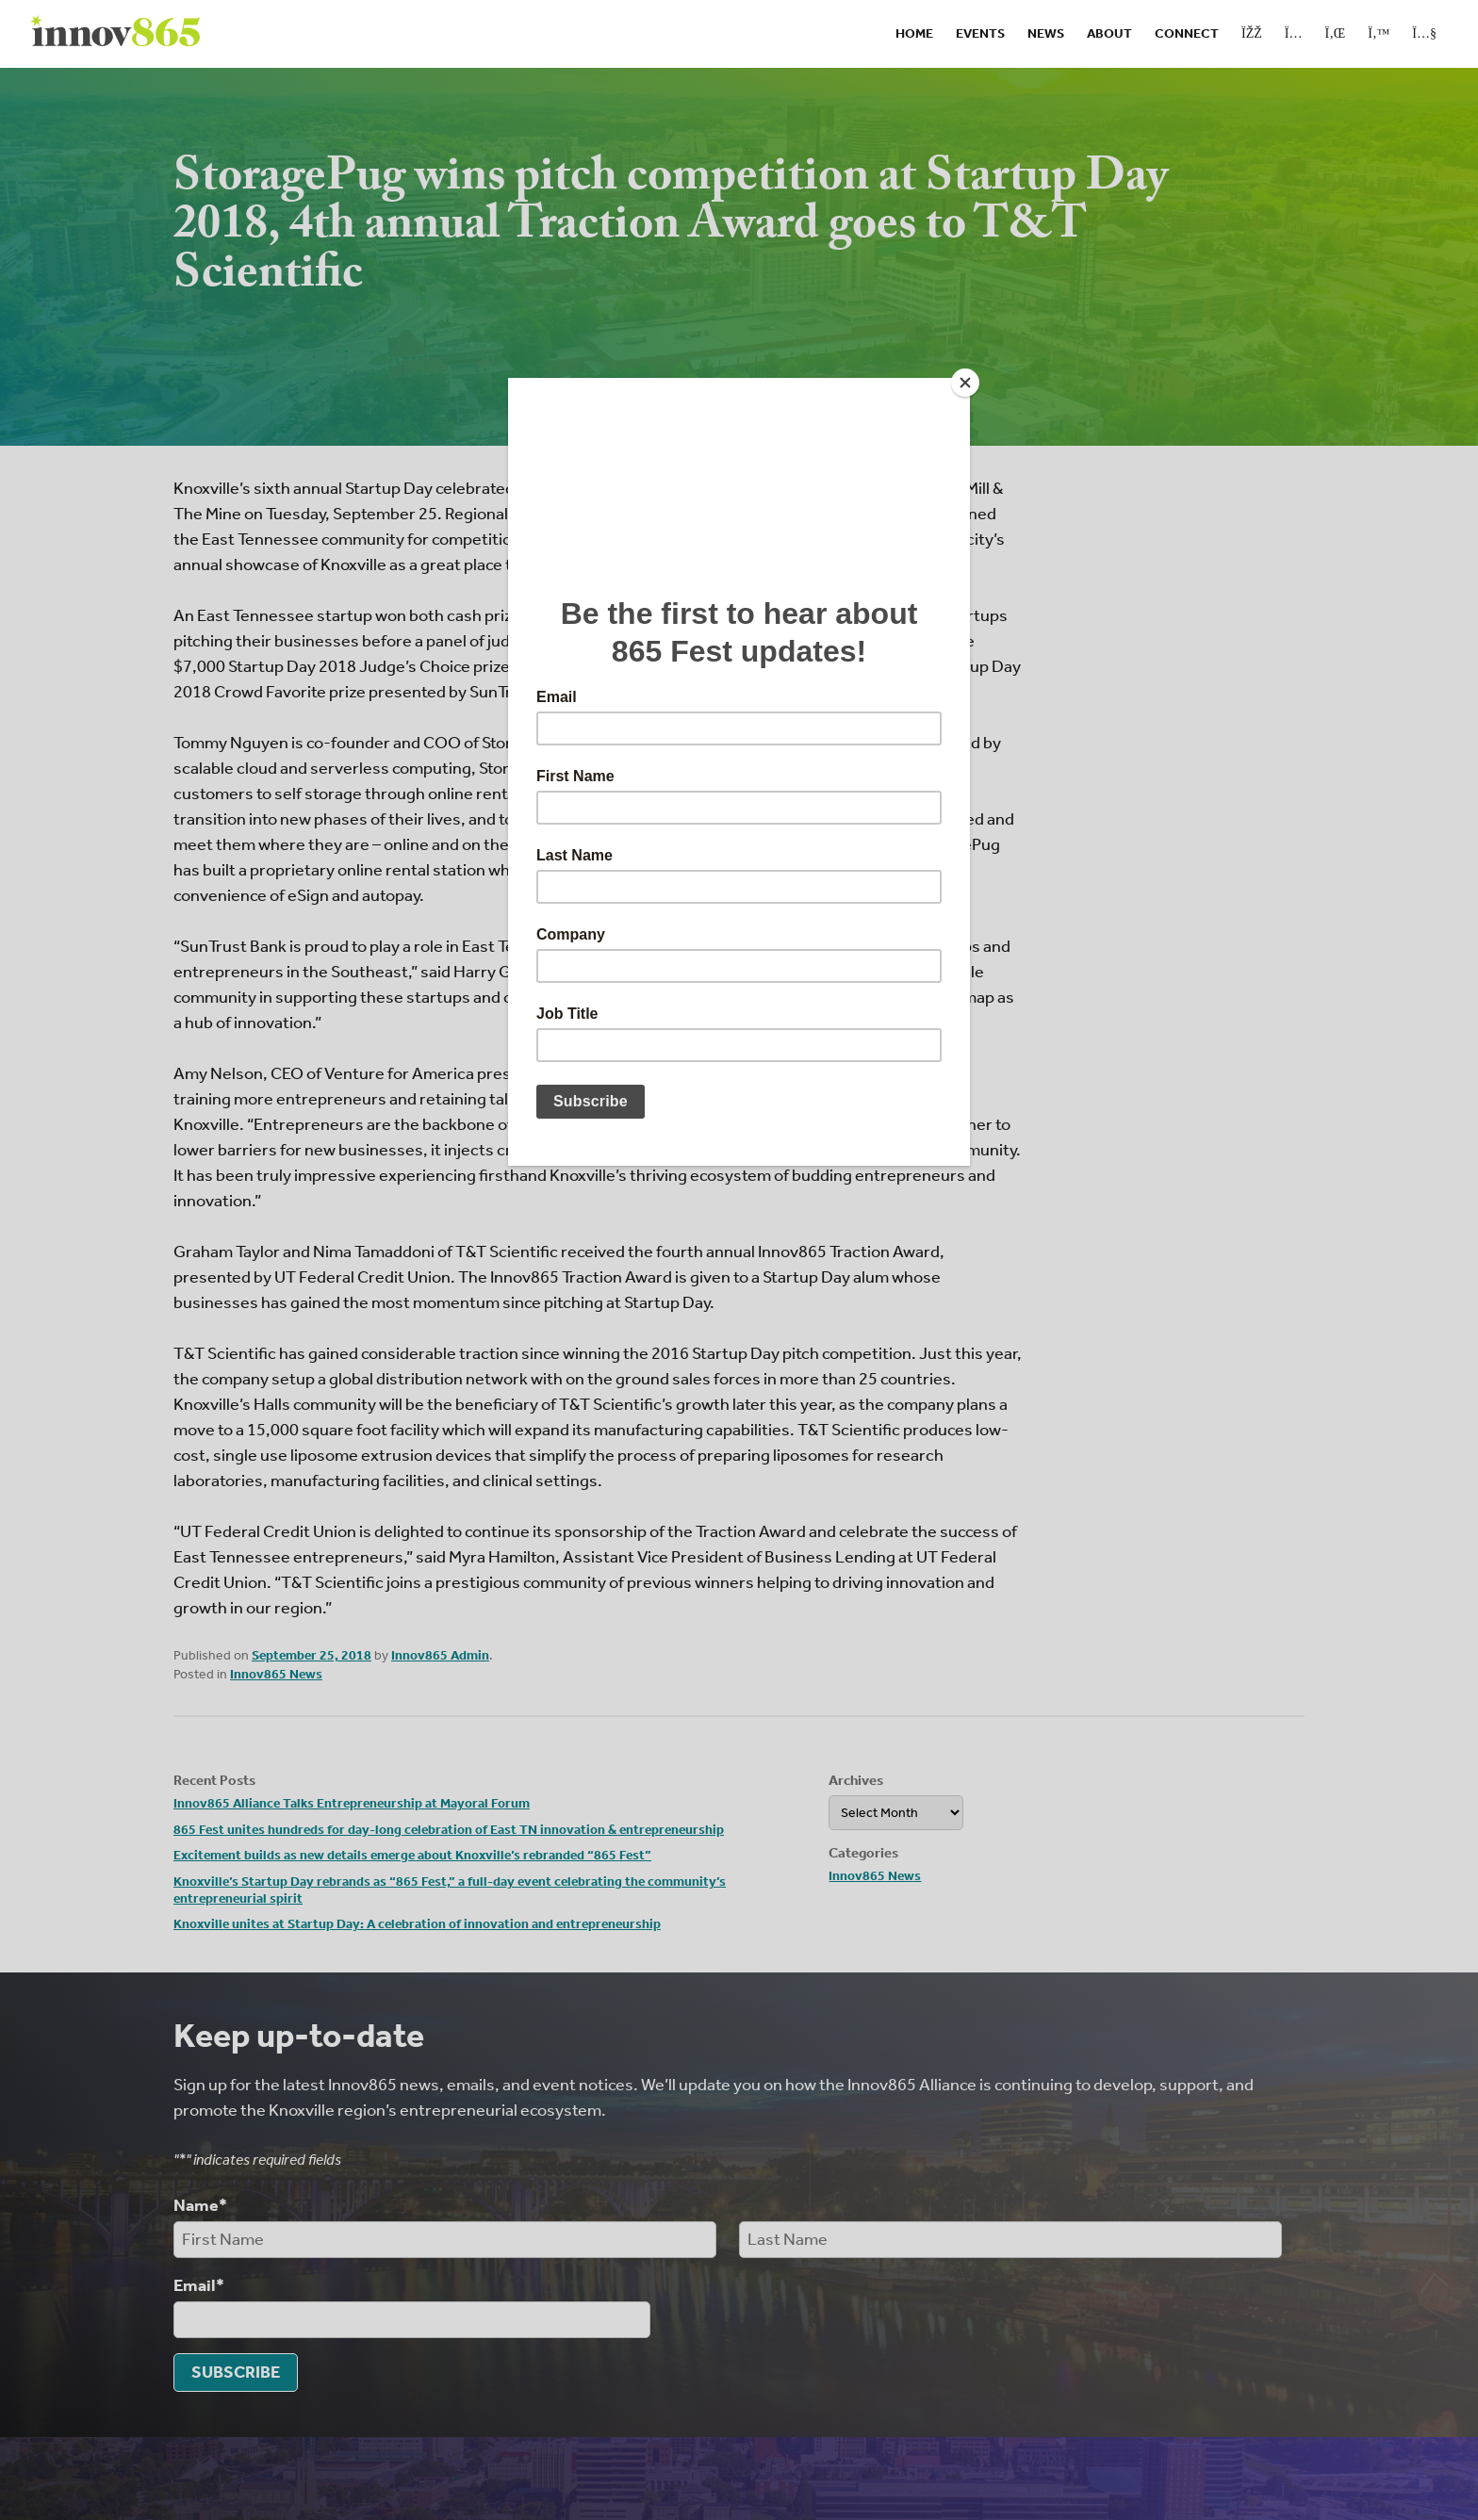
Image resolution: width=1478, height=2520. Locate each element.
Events (980, 33)
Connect (1187, 33)
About (1109, 33)
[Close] (965, 382)
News (1045, 33)
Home (914, 33)
